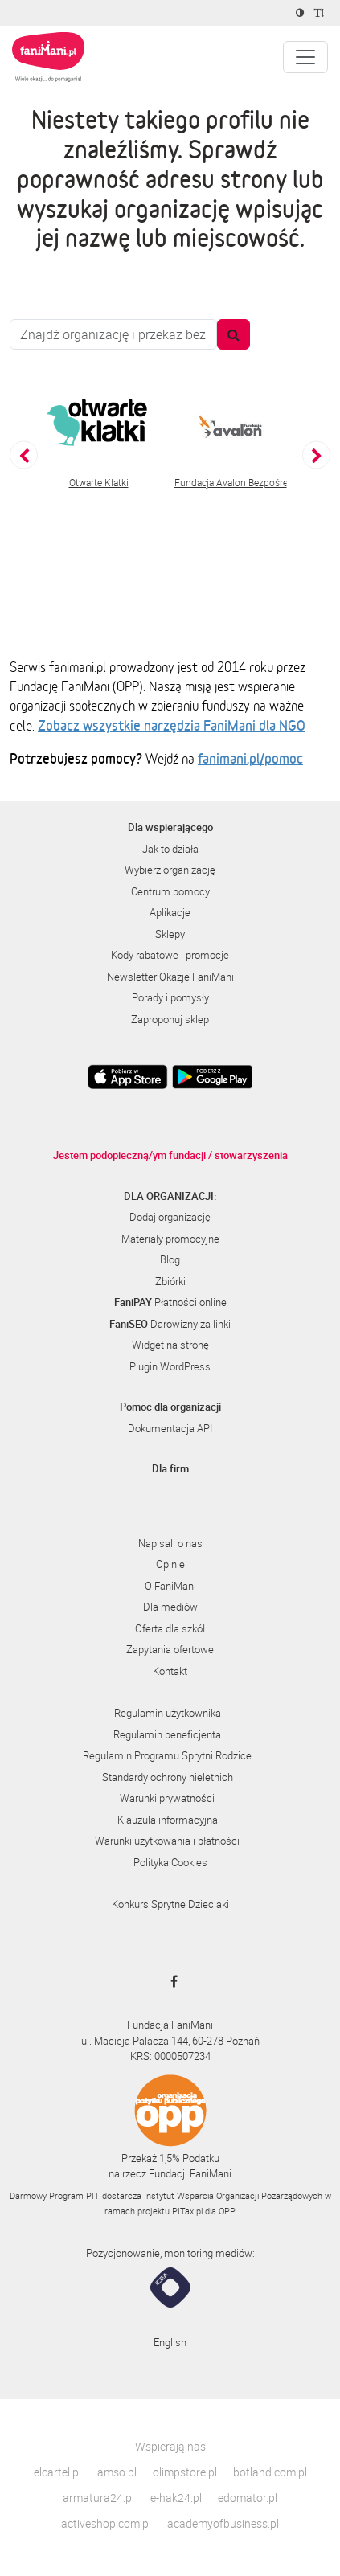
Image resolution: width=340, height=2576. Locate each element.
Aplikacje (170, 912)
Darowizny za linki (170, 1324)
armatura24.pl (98, 2497)
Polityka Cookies (170, 1862)
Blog (170, 1259)
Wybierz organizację (170, 869)
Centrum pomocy (170, 891)
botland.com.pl (270, 2472)
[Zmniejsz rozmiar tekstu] (321, 13)
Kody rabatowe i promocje (170, 955)
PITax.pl (187, 2211)
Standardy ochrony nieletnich (167, 1777)
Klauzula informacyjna (167, 1819)
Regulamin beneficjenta (167, 1734)
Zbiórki (170, 1281)
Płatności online (170, 1302)
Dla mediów (170, 1606)
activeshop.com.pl (106, 2523)
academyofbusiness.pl (223, 2523)
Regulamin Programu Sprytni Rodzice (167, 1755)
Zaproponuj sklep (170, 1019)
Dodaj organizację (170, 1217)
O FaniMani (170, 1586)
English (170, 2342)
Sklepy (170, 934)
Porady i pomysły (170, 997)
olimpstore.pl (185, 2472)
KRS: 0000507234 (170, 2056)
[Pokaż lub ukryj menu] (305, 57)
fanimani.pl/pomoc (250, 758)
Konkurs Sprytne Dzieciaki (170, 1904)
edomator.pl (247, 2497)
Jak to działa (170, 849)
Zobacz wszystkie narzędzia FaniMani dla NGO (171, 725)
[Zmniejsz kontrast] (302, 13)
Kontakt (170, 1671)
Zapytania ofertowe (170, 1649)
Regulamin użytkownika (167, 1713)
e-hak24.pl (176, 2497)
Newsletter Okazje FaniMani (170, 976)
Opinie (170, 1564)
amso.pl (117, 2472)
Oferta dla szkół (170, 1628)
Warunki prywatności (167, 1798)
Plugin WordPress (170, 1366)
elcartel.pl (57, 2472)
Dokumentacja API (170, 1428)
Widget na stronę (170, 1344)
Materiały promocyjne (170, 1238)
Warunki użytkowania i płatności (167, 1840)
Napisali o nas (170, 1543)
